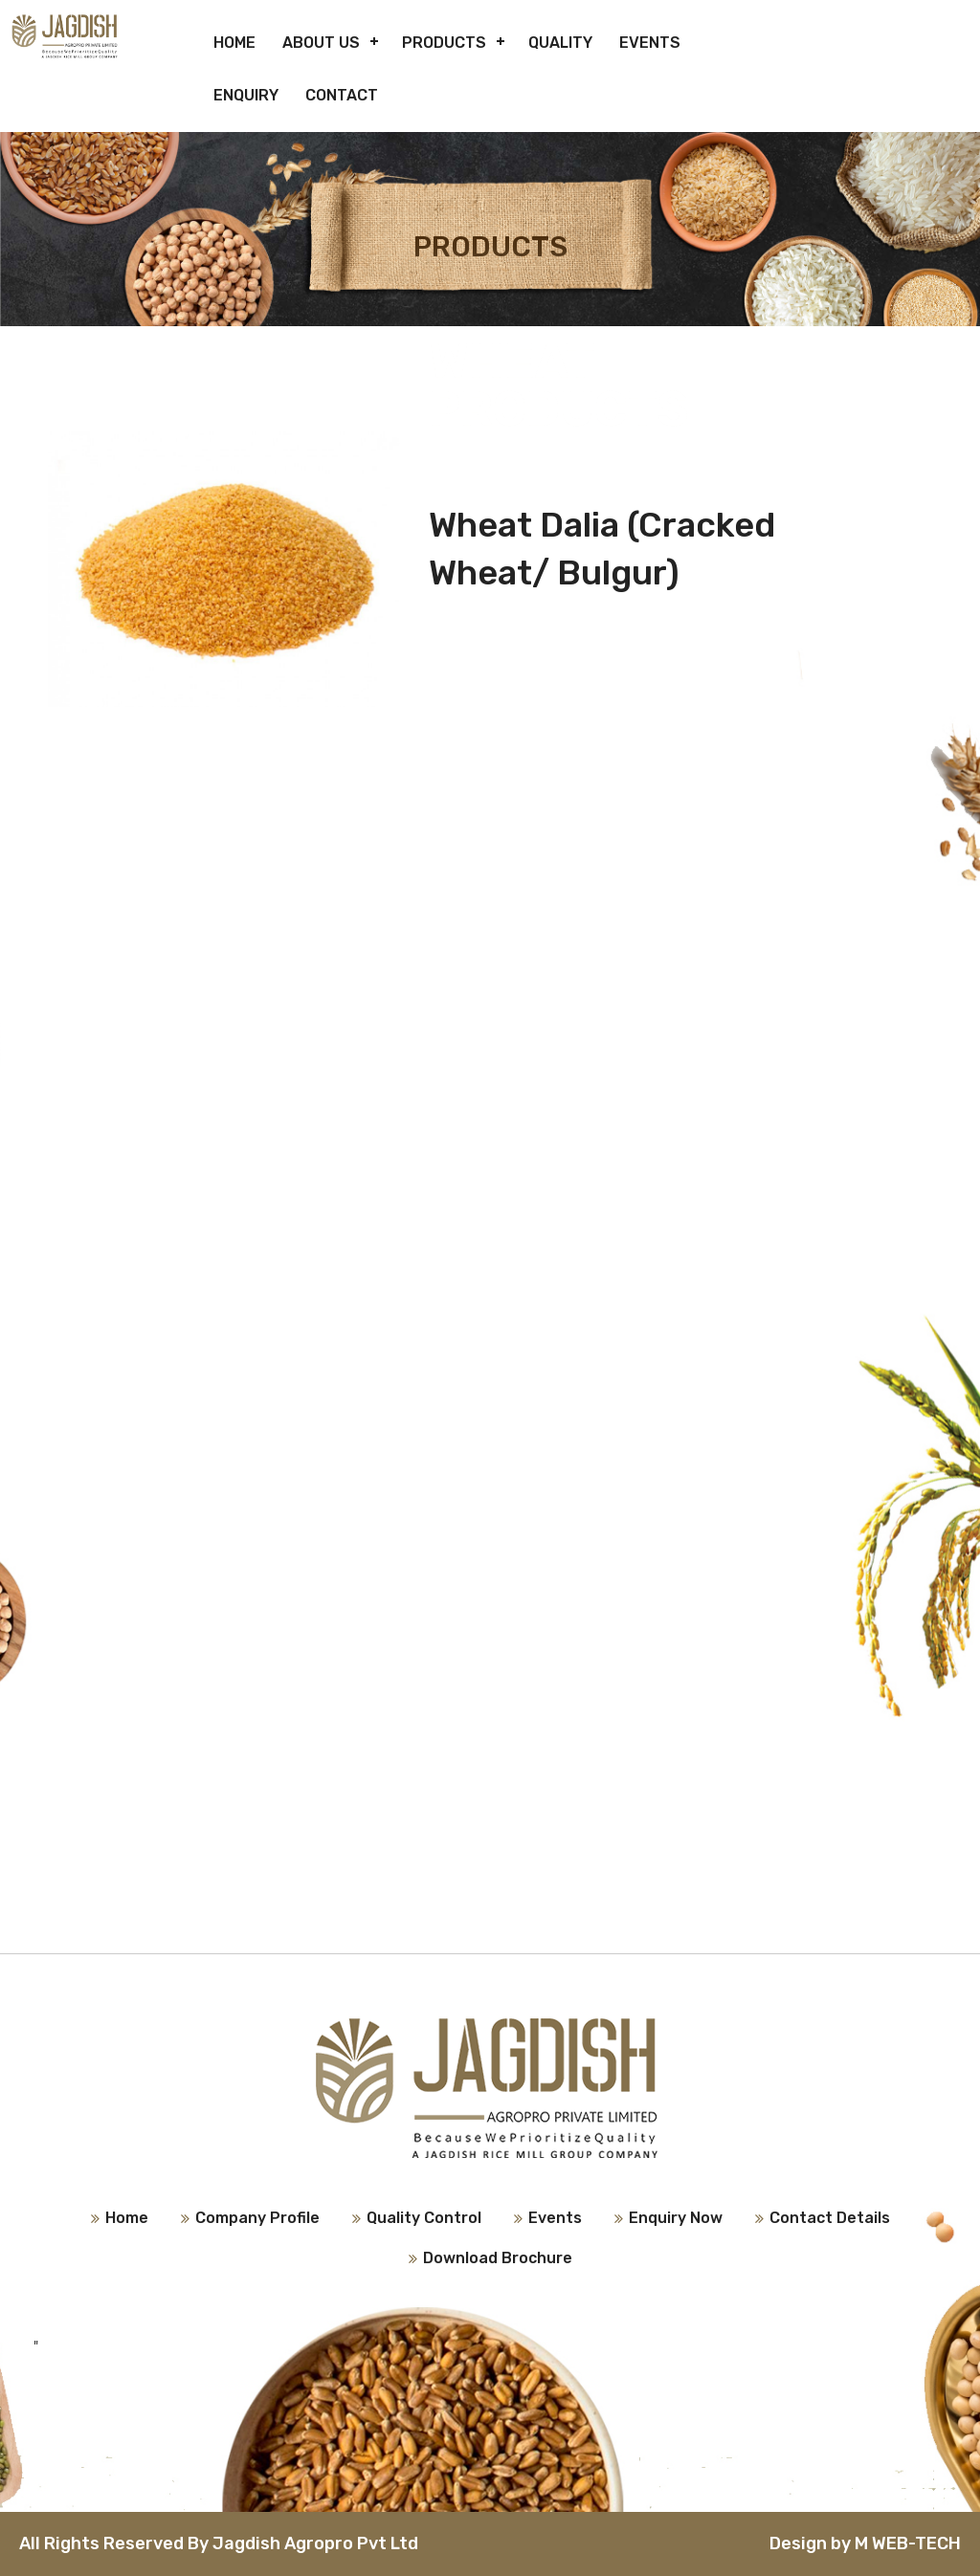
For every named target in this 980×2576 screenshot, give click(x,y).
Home (234, 42)
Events (649, 42)
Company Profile (257, 2218)
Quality (560, 42)
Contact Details (829, 2218)
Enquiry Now (676, 2218)
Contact (341, 95)
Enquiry (245, 95)
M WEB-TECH (908, 2543)
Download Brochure (497, 2258)
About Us (321, 42)
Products (444, 42)
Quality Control (424, 2218)
